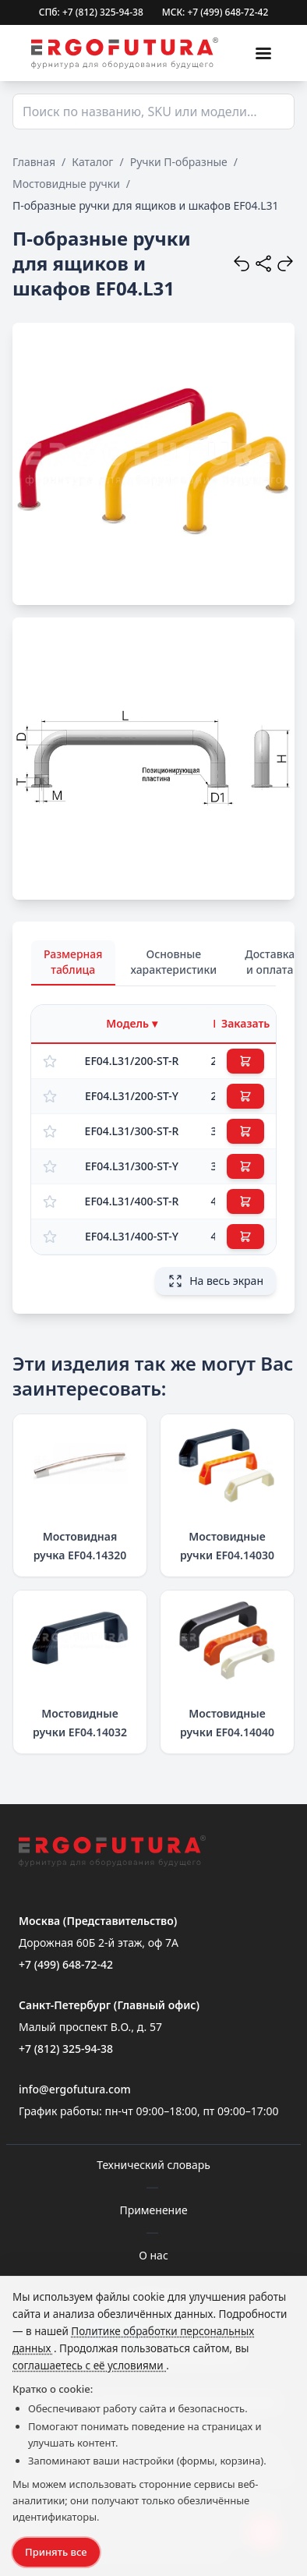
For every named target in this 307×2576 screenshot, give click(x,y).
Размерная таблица (73, 962)
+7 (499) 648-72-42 (66, 1964)
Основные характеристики (174, 962)
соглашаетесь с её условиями (89, 2365)
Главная (33, 161)
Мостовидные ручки (66, 183)
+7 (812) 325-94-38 (66, 2048)
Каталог (92, 161)
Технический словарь (153, 2164)
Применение (153, 2210)
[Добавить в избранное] (49, 1061)
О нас (153, 2255)
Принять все (56, 2552)
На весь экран (215, 1281)
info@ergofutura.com (75, 2089)
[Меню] (263, 53)
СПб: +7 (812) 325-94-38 (91, 12)
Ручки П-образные (179, 161)
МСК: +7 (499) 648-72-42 (215, 12)
